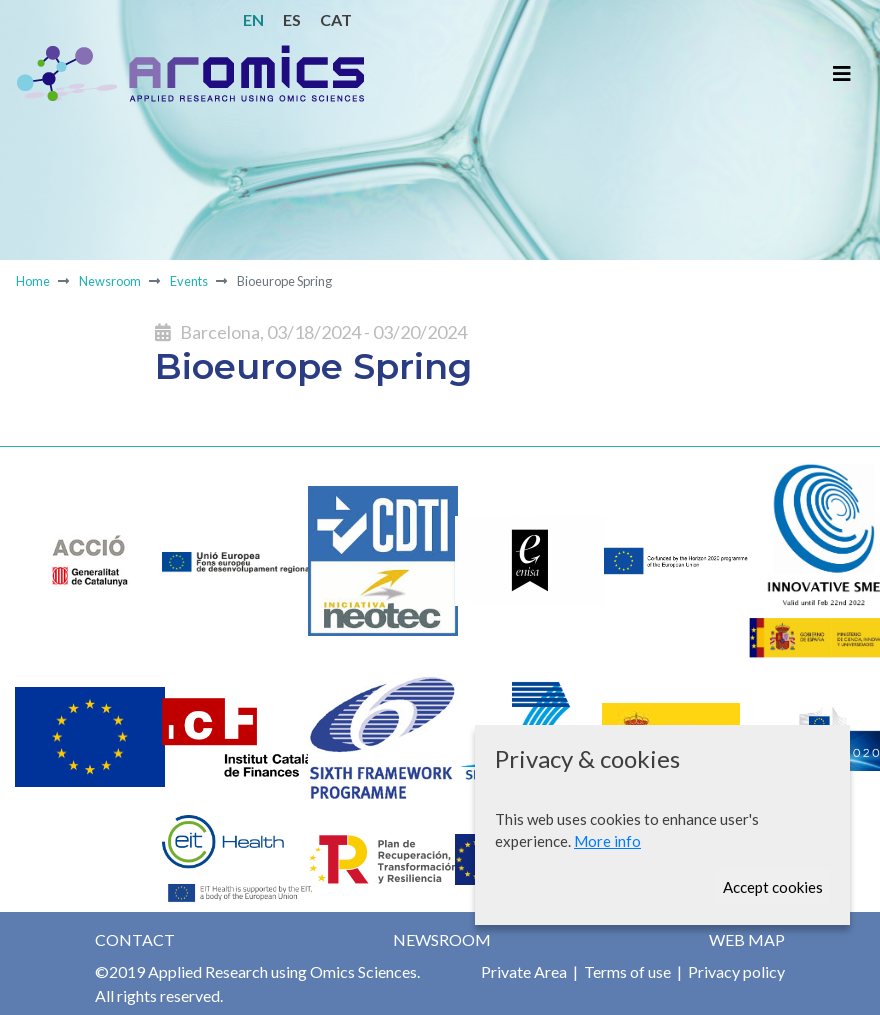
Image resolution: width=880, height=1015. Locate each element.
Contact (135, 939)
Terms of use (626, 971)
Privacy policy (735, 971)
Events (188, 281)
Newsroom (110, 281)
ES (292, 19)
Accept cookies (773, 887)
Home (33, 281)
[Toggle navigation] (842, 73)
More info (607, 841)
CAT (336, 19)
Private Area (524, 971)
